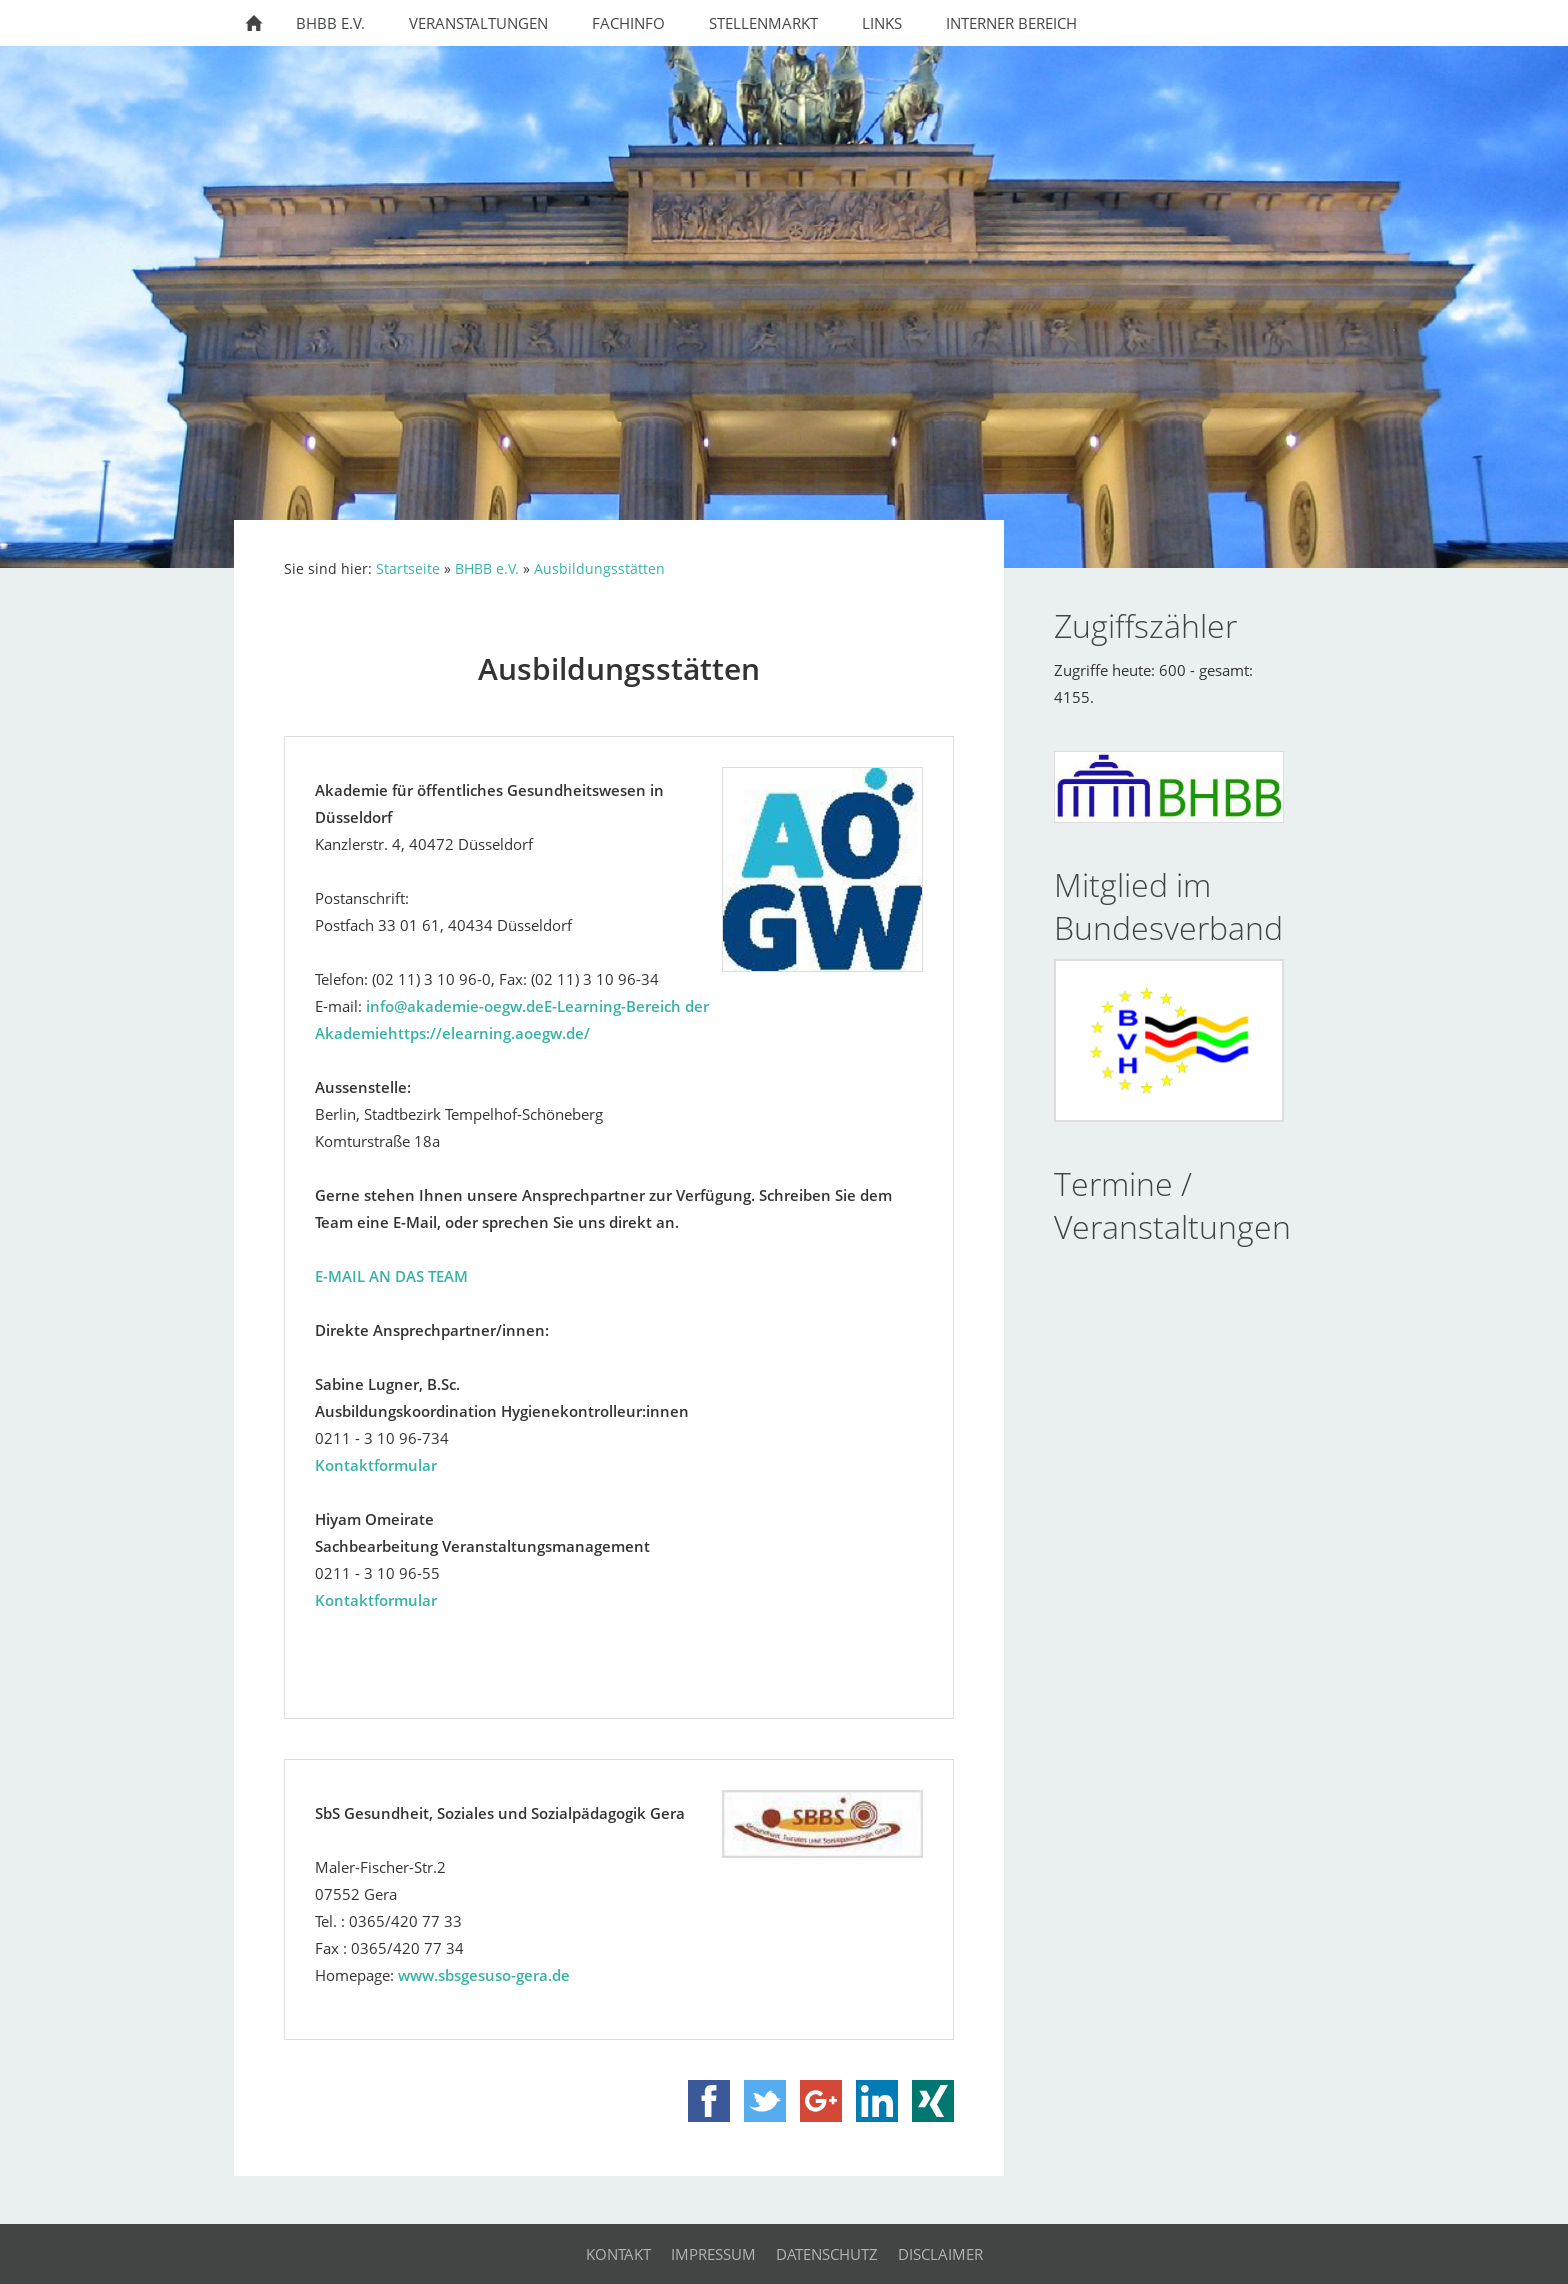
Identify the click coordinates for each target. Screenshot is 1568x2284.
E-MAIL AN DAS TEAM (391, 1276)
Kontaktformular (376, 1465)
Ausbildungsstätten (599, 569)
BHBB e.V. (487, 569)
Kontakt (618, 2254)
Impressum (713, 2254)
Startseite (408, 569)
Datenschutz (827, 2254)
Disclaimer (940, 2254)
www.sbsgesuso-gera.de (484, 1975)
